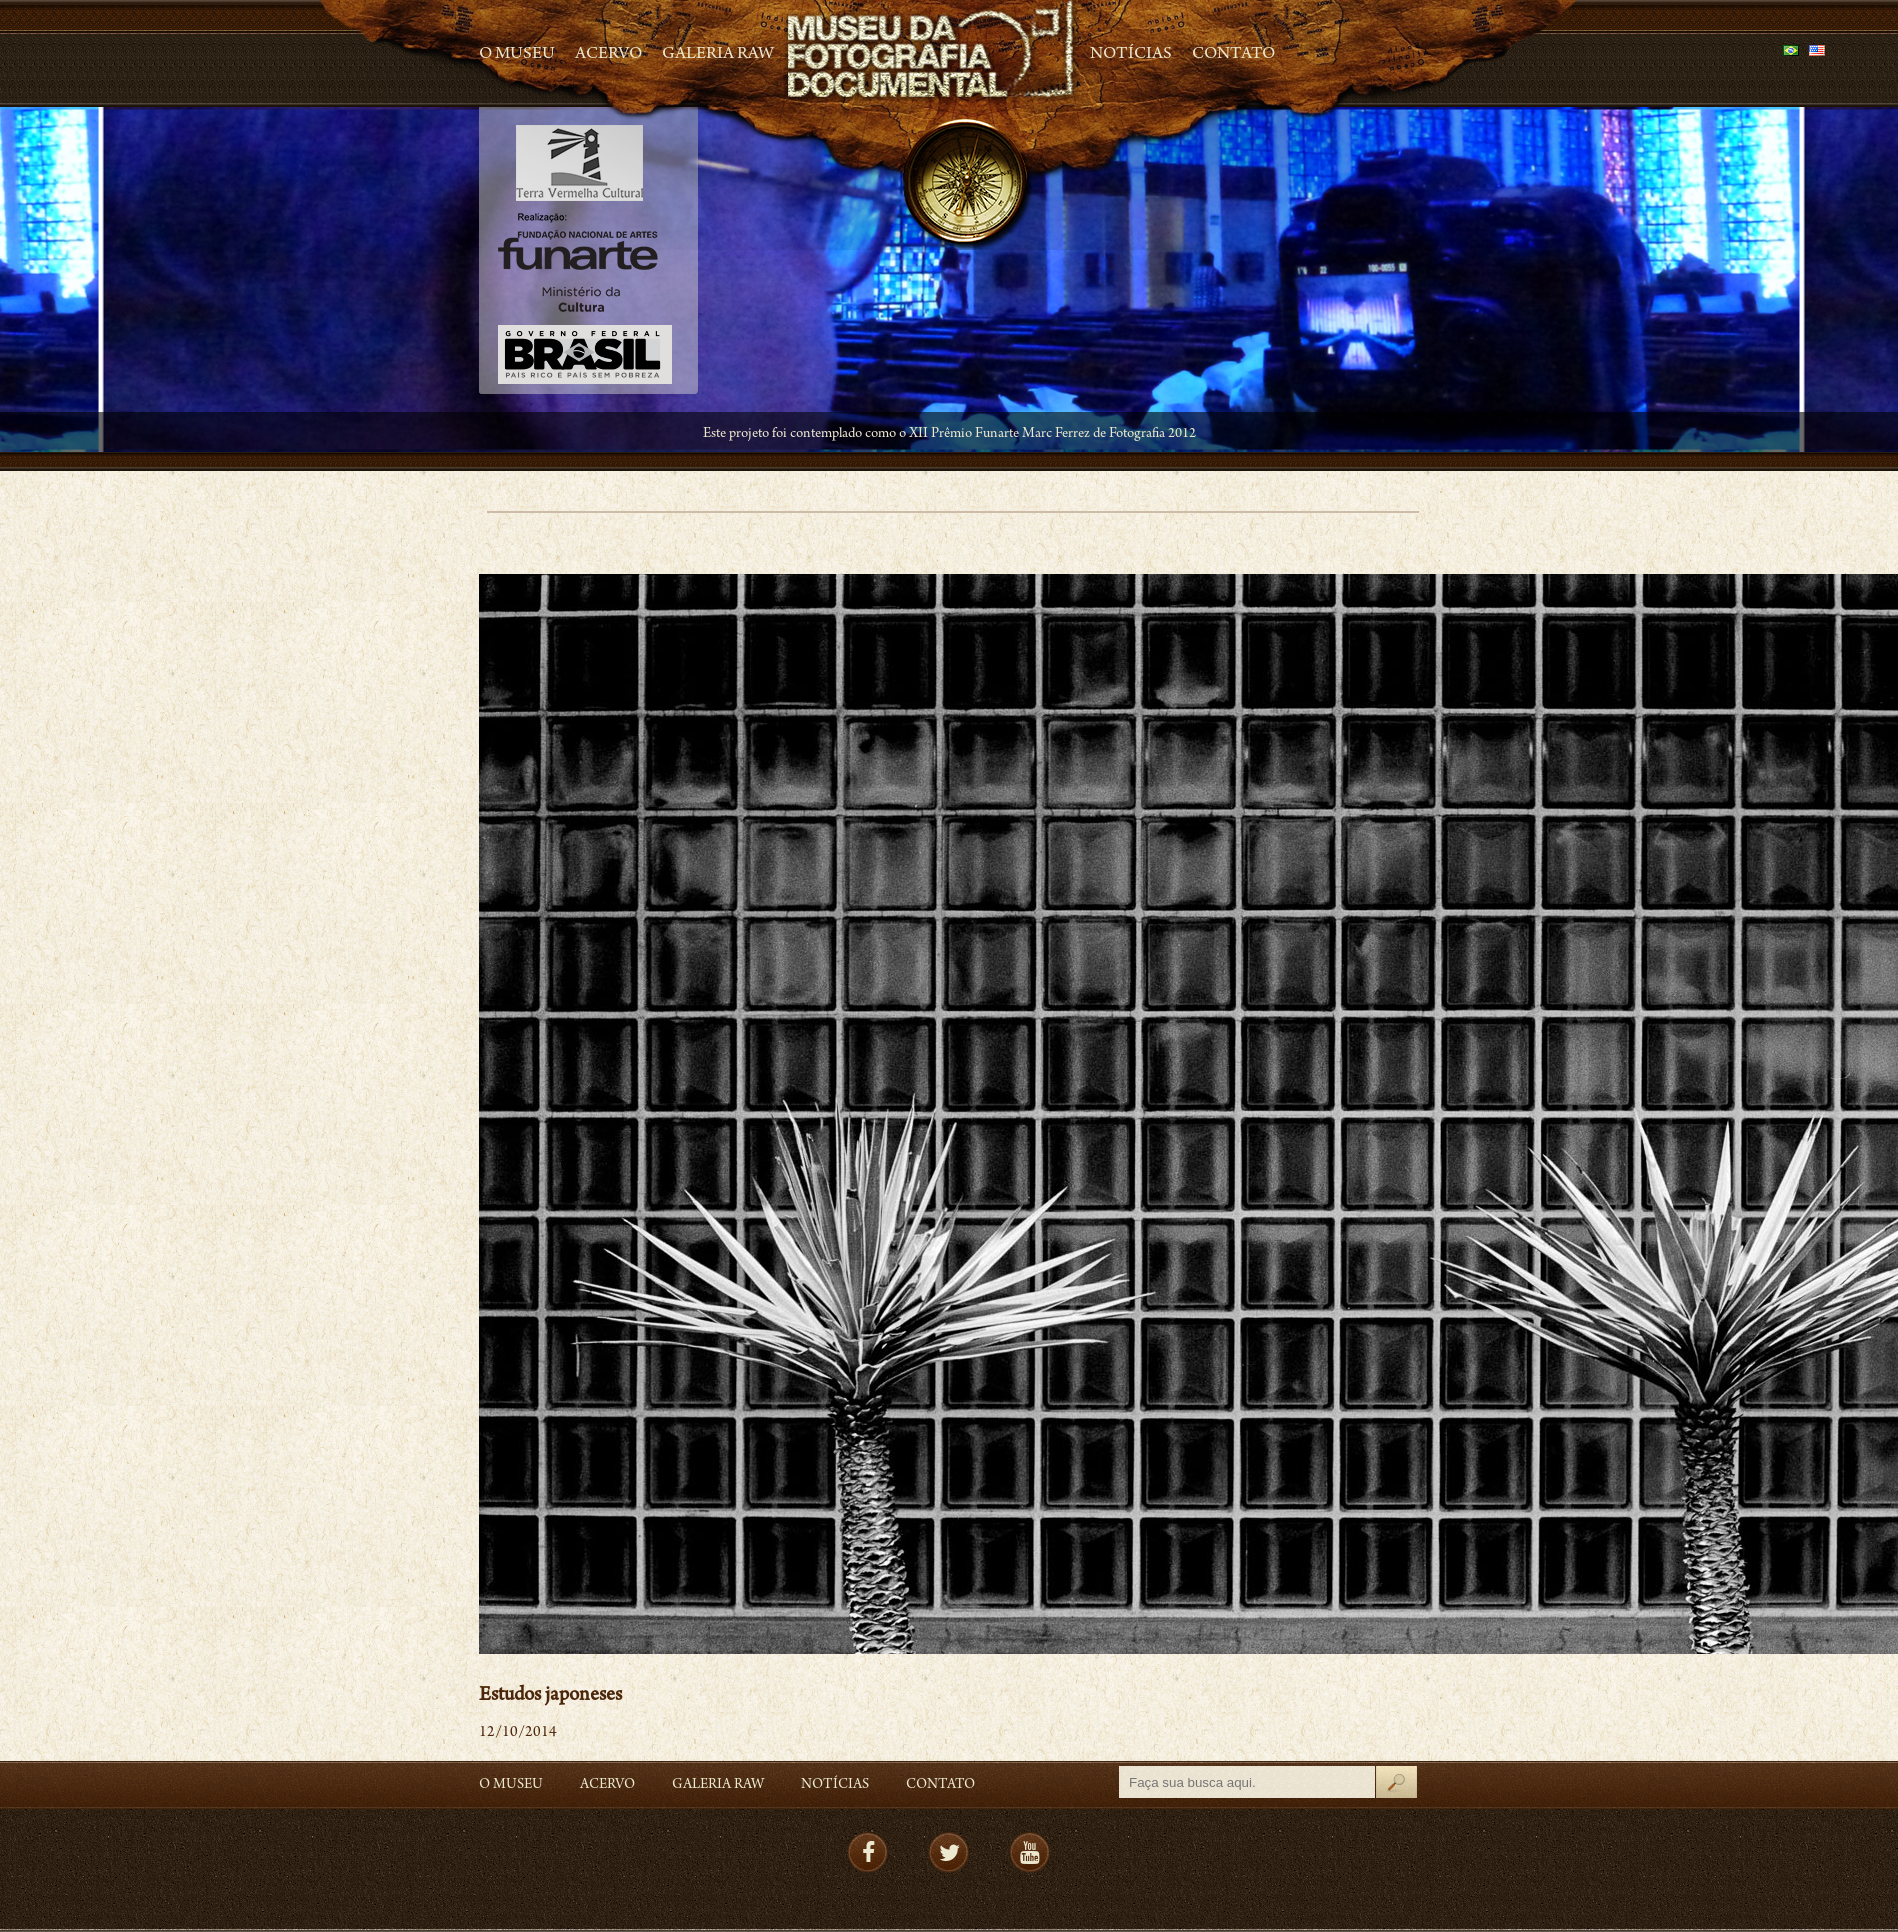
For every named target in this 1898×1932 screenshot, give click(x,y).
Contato (1233, 55)
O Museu (517, 55)
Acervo (608, 55)
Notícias (1131, 55)
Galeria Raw (718, 55)
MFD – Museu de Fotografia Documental (932, 50)
